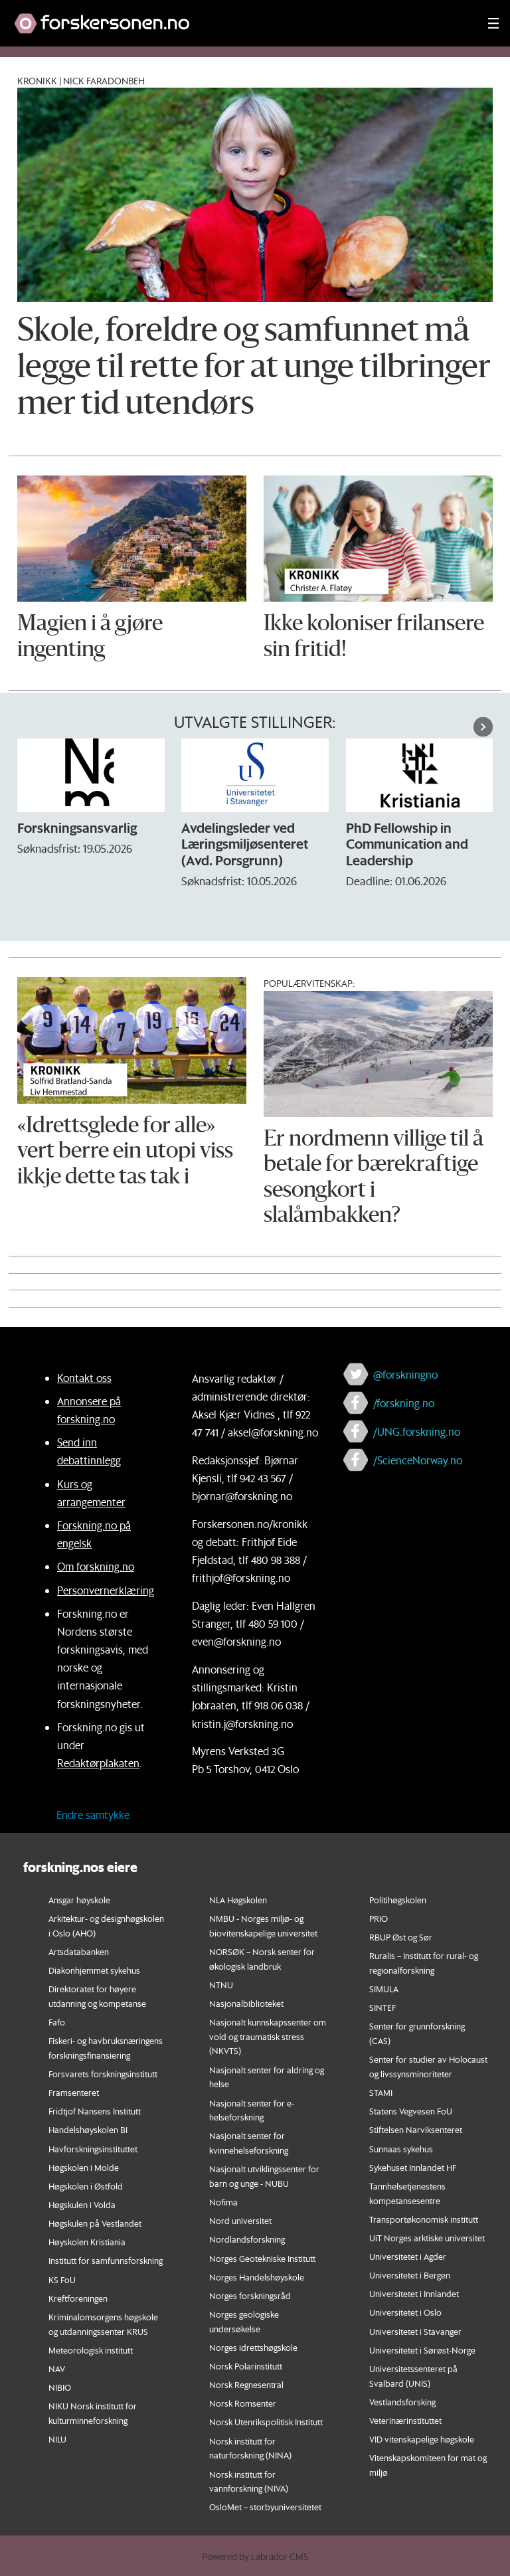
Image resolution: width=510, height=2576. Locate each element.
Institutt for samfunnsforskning (105, 2260)
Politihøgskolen (397, 1899)
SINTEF (382, 2007)
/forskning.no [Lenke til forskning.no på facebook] (403, 1403)
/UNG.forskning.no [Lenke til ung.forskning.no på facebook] (416, 1431)
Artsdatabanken (78, 1951)
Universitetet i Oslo (405, 2312)
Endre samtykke (92, 1815)
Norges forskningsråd (250, 2295)
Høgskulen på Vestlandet (94, 2223)
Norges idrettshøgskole (253, 2347)
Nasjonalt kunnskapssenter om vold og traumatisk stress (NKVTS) (267, 2036)
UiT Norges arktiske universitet (427, 2237)
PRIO (378, 1918)
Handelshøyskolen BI (88, 2129)
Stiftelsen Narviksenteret (415, 2129)
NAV (56, 2368)
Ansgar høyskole (79, 1899)
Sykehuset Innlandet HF (412, 2167)
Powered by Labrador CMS (255, 2557)
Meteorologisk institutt (90, 2350)
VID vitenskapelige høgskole (421, 2439)
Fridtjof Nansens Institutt (94, 2110)
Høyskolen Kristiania (87, 2241)
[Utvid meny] (493, 23)
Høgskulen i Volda (82, 2204)
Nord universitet (240, 2220)
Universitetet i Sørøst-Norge (422, 2350)
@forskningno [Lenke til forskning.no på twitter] (405, 1374)
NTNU (221, 1984)
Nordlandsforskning (247, 2239)
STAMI (380, 2092)
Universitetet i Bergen (409, 2274)
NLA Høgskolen (238, 1899)
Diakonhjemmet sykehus (94, 1970)
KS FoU (62, 2279)
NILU (57, 2439)
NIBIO (59, 2387)
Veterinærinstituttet (405, 2420)
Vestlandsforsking (402, 2401)
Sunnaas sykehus (401, 2148)
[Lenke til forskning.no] (238, 17)
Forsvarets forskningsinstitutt (102, 2073)
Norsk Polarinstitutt (245, 2365)
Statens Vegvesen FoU (410, 2110)
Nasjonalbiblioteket (246, 2003)
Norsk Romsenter (242, 2403)
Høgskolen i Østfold (85, 2185)
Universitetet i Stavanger (415, 2331)
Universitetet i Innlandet (414, 2293)
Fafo (56, 2021)
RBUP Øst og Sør (400, 1936)
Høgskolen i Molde (83, 2167)
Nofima (223, 2201)
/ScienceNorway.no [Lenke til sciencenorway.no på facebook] (417, 1460)
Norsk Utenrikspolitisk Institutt (266, 2421)
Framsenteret (73, 2092)
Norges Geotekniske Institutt (262, 2258)
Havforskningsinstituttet (92, 2148)
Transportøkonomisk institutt (423, 2219)
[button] (483, 726)
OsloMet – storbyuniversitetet (265, 2506)
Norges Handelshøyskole (256, 2276)
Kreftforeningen (78, 2298)
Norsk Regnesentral (246, 2384)
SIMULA (383, 1988)
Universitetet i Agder (407, 2256)
